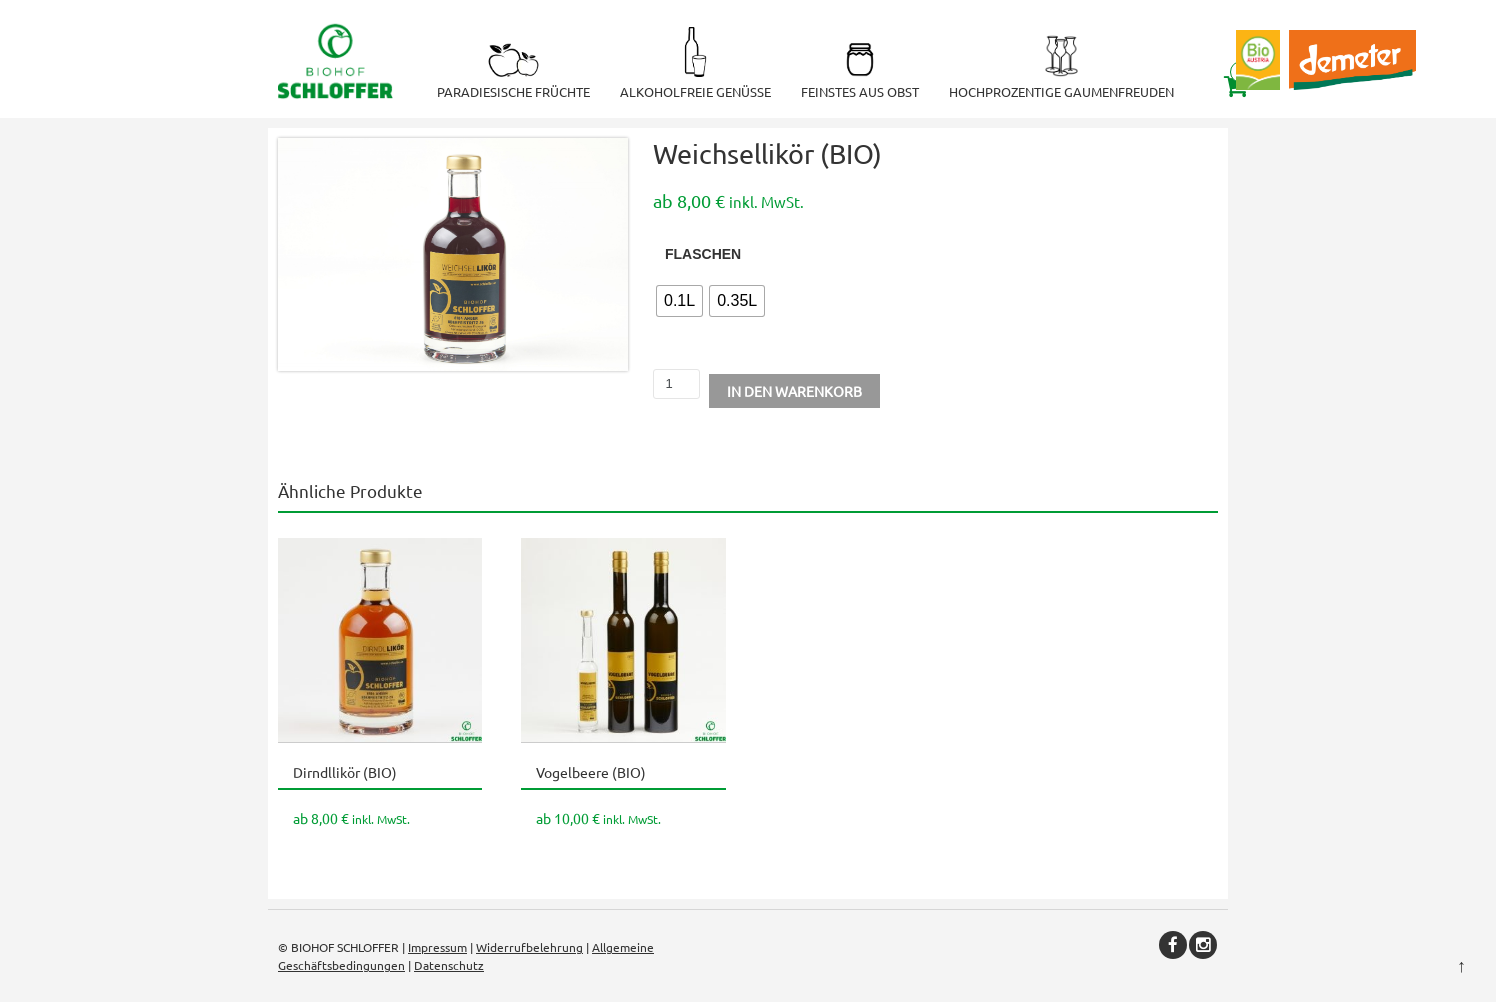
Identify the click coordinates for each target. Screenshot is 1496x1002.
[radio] (679, 301)
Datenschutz (449, 965)
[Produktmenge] (676, 384)
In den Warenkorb (794, 391)
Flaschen (703, 254)
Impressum (437, 947)
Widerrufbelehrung (529, 947)
